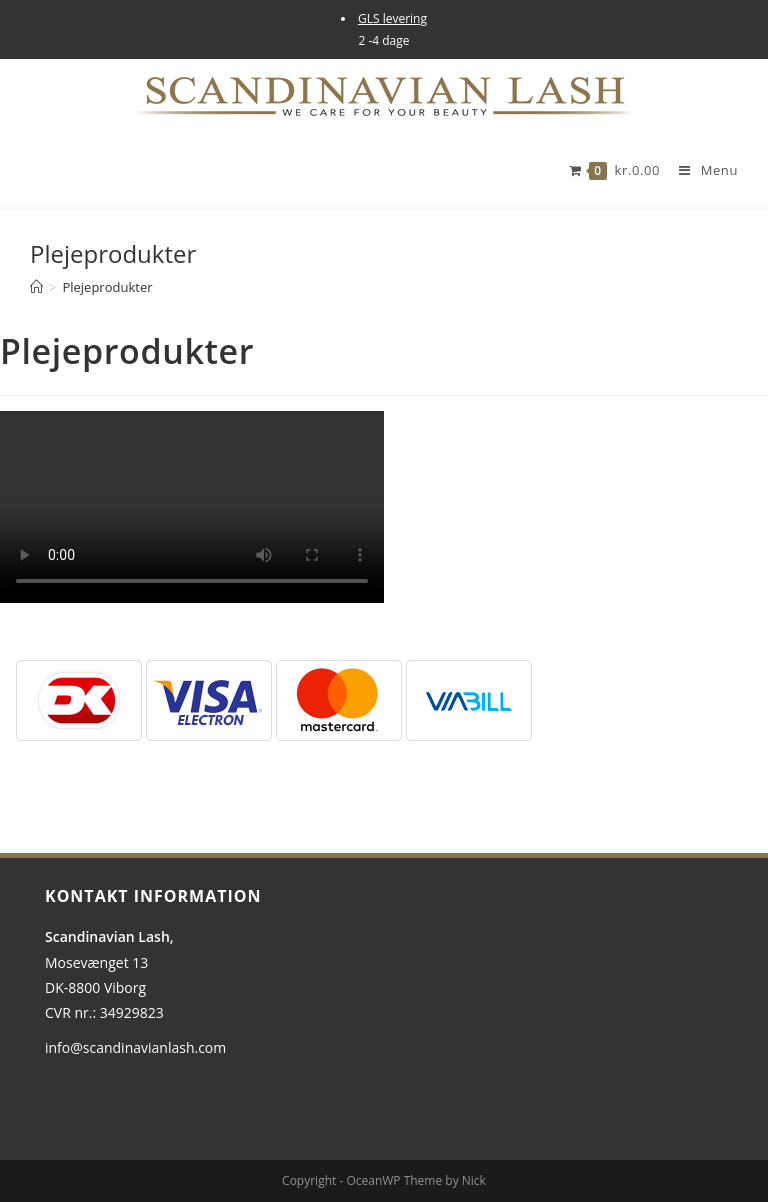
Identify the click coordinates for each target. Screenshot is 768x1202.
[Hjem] (36, 287)
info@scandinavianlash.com (135, 1047)
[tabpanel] (384, 507)
